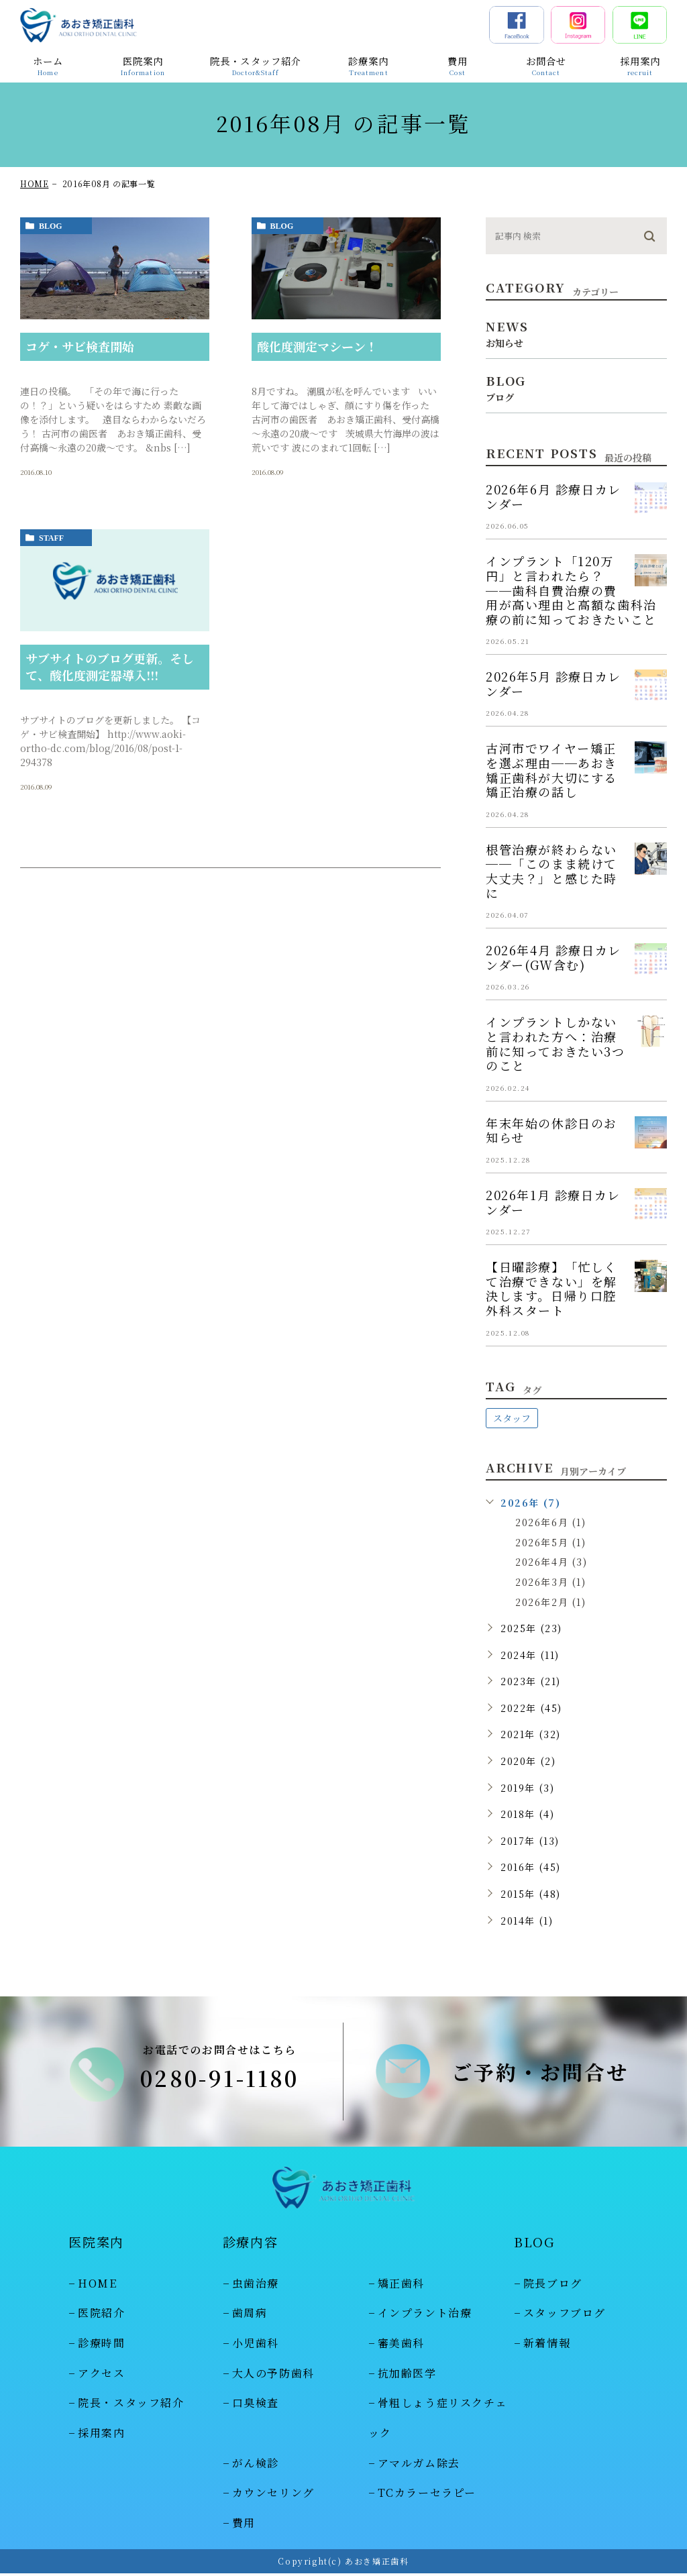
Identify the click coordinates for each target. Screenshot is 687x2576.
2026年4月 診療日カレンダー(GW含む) (553, 957)
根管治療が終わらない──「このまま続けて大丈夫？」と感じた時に (551, 871)
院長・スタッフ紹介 (131, 2406)
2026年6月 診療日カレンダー (553, 496)
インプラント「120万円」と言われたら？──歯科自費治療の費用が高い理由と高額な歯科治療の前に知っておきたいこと (571, 589)
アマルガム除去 (419, 2465)
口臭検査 (255, 2406)
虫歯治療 (255, 2286)
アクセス (101, 2375)
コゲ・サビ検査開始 (79, 346)
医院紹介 (101, 2315)
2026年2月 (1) (550, 1602)
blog (50, 226)
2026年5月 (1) (550, 1542)
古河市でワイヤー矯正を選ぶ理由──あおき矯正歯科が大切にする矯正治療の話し (551, 769)
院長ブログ (552, 2286)
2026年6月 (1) (550, 1522)
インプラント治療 (425, 2315)
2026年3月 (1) (550, 1582)
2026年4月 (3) (551, 1561)
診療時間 (101, 2345)
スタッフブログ (564, 2315)
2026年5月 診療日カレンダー (553, 683)
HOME (34, 183)
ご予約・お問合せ (540, 2072)
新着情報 (546, 2345)
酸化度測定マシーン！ (317, 346)
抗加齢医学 (407, 2375)
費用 (244, 2525)
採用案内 (101, 2435)
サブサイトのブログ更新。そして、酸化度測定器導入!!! (109, 666)
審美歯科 (401, 2345)
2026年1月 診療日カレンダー (553, 1202)
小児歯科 (255, 2345)
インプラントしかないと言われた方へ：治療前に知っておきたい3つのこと (555, 1043)
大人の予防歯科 (273, 2375)
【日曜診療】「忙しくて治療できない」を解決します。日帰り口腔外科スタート (551, 1288)
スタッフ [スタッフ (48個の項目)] (512, 1418)
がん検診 (255, 2465)
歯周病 (250, 2315)
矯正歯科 (401, 2286)
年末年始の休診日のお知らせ (551, 1130)
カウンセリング (273, 2496)
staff (51, 538)
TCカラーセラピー (427, 2496)
